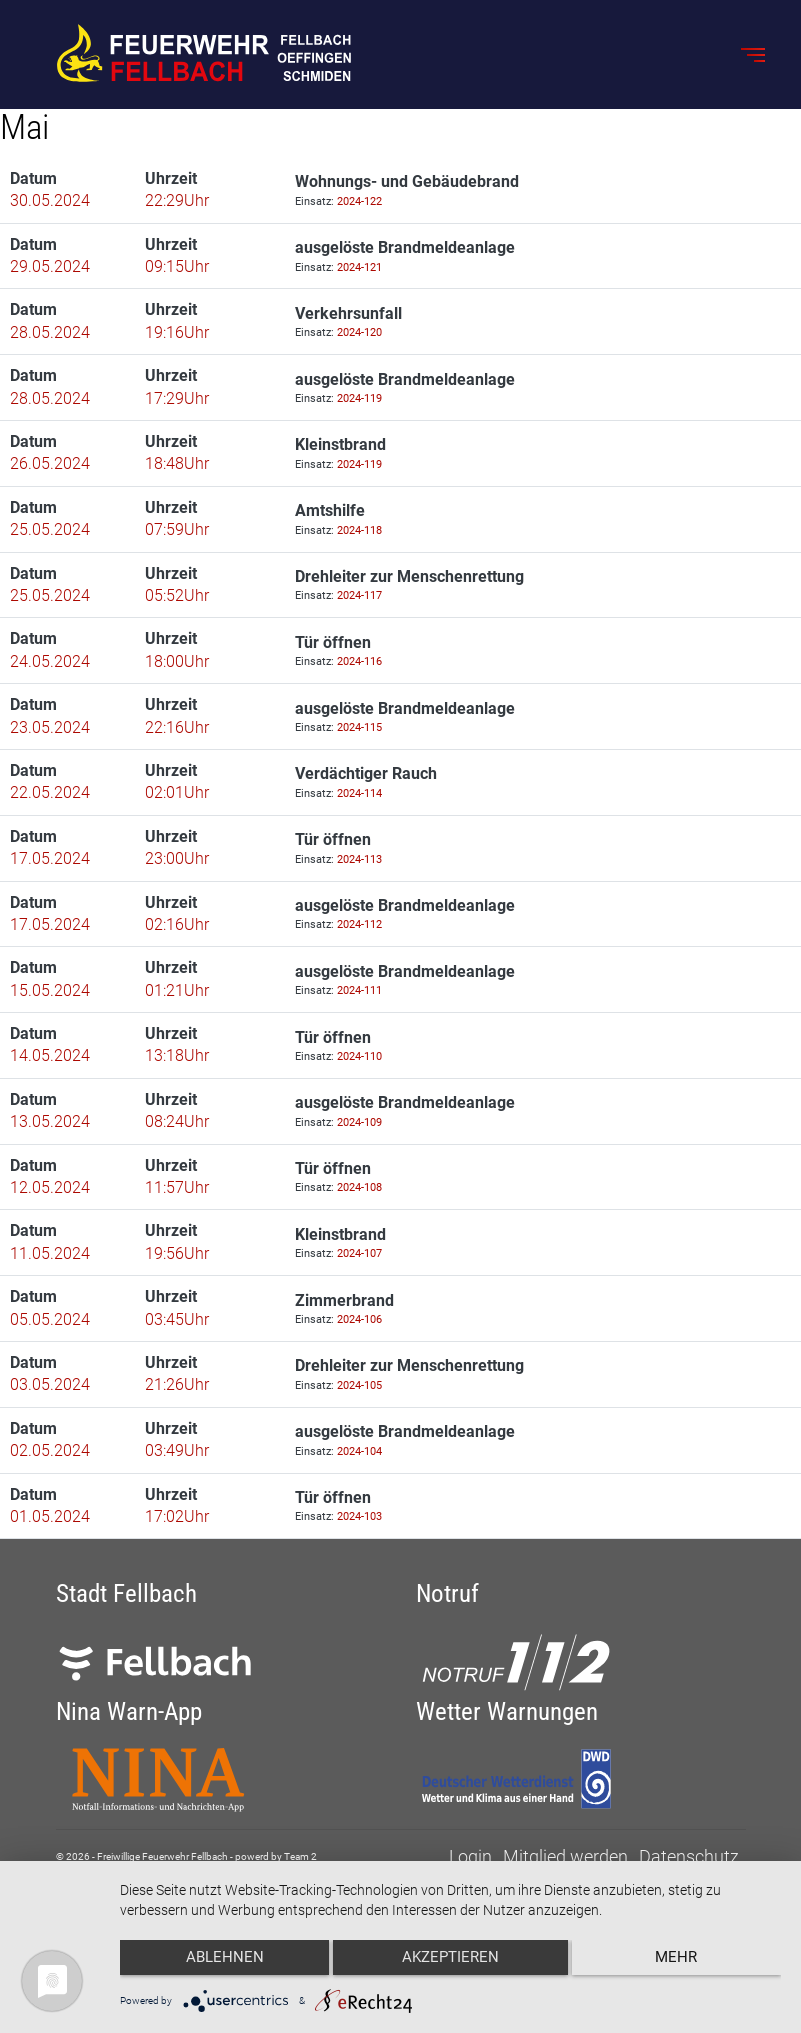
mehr (683, 1964)
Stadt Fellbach (126, 1593)
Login (470, 1856)
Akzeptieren (450, 1964)
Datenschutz (689, 1856)
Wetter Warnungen (507, 1711)
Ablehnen (218, 1964)
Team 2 (300, 1856)
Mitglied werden (565, 1856)
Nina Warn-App (129, 1711)
